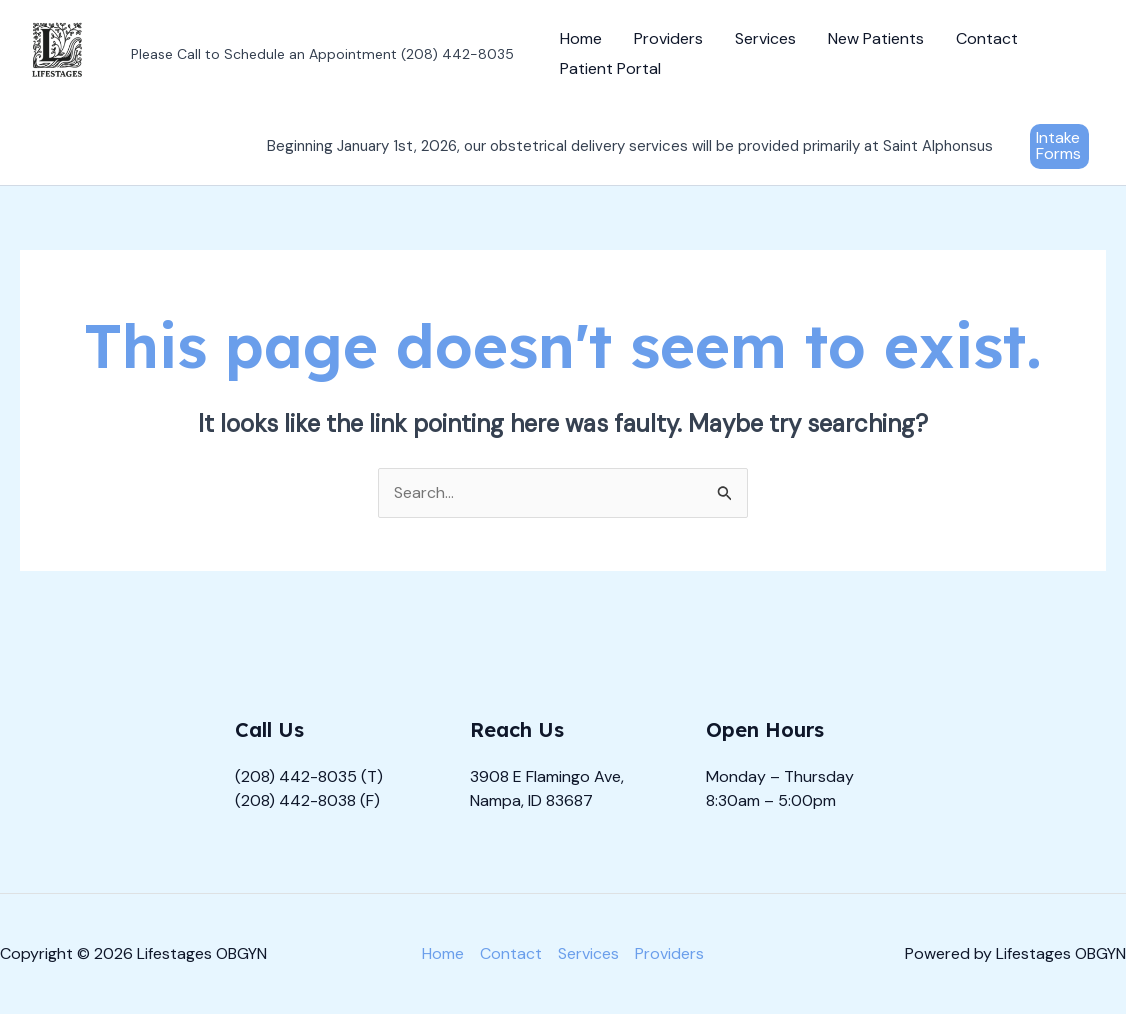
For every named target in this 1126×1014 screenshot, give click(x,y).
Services (765, 38)
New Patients (876, 38)
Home (581, 38)
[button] (1059, 146)
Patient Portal (610, 68)
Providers (668, 38)
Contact (987, 38)
